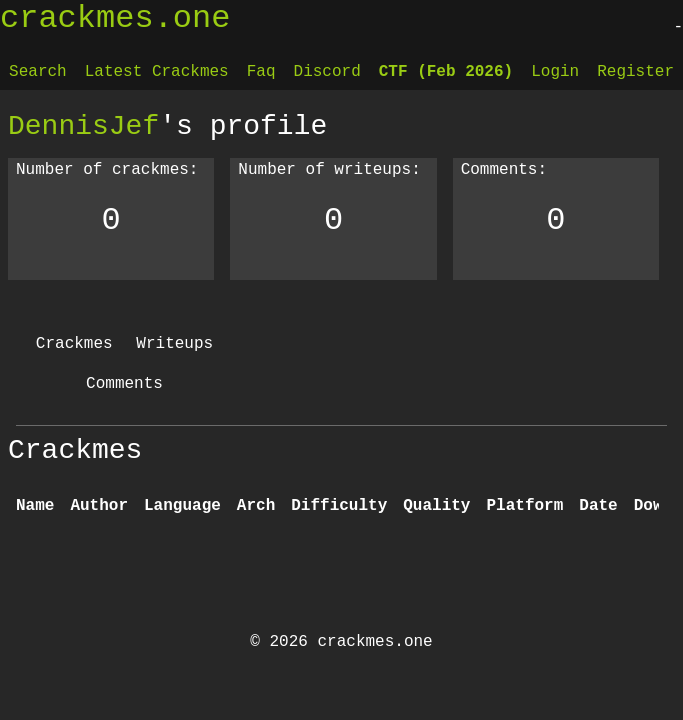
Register (635, 72)
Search (38, 72)
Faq (261, 72)
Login (555, 72)
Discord (327, 72)
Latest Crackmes (157, 72)
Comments (124, 384)
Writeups (174, 344)
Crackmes (74, 344)
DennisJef (83, 126)
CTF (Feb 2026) (446, 72)
